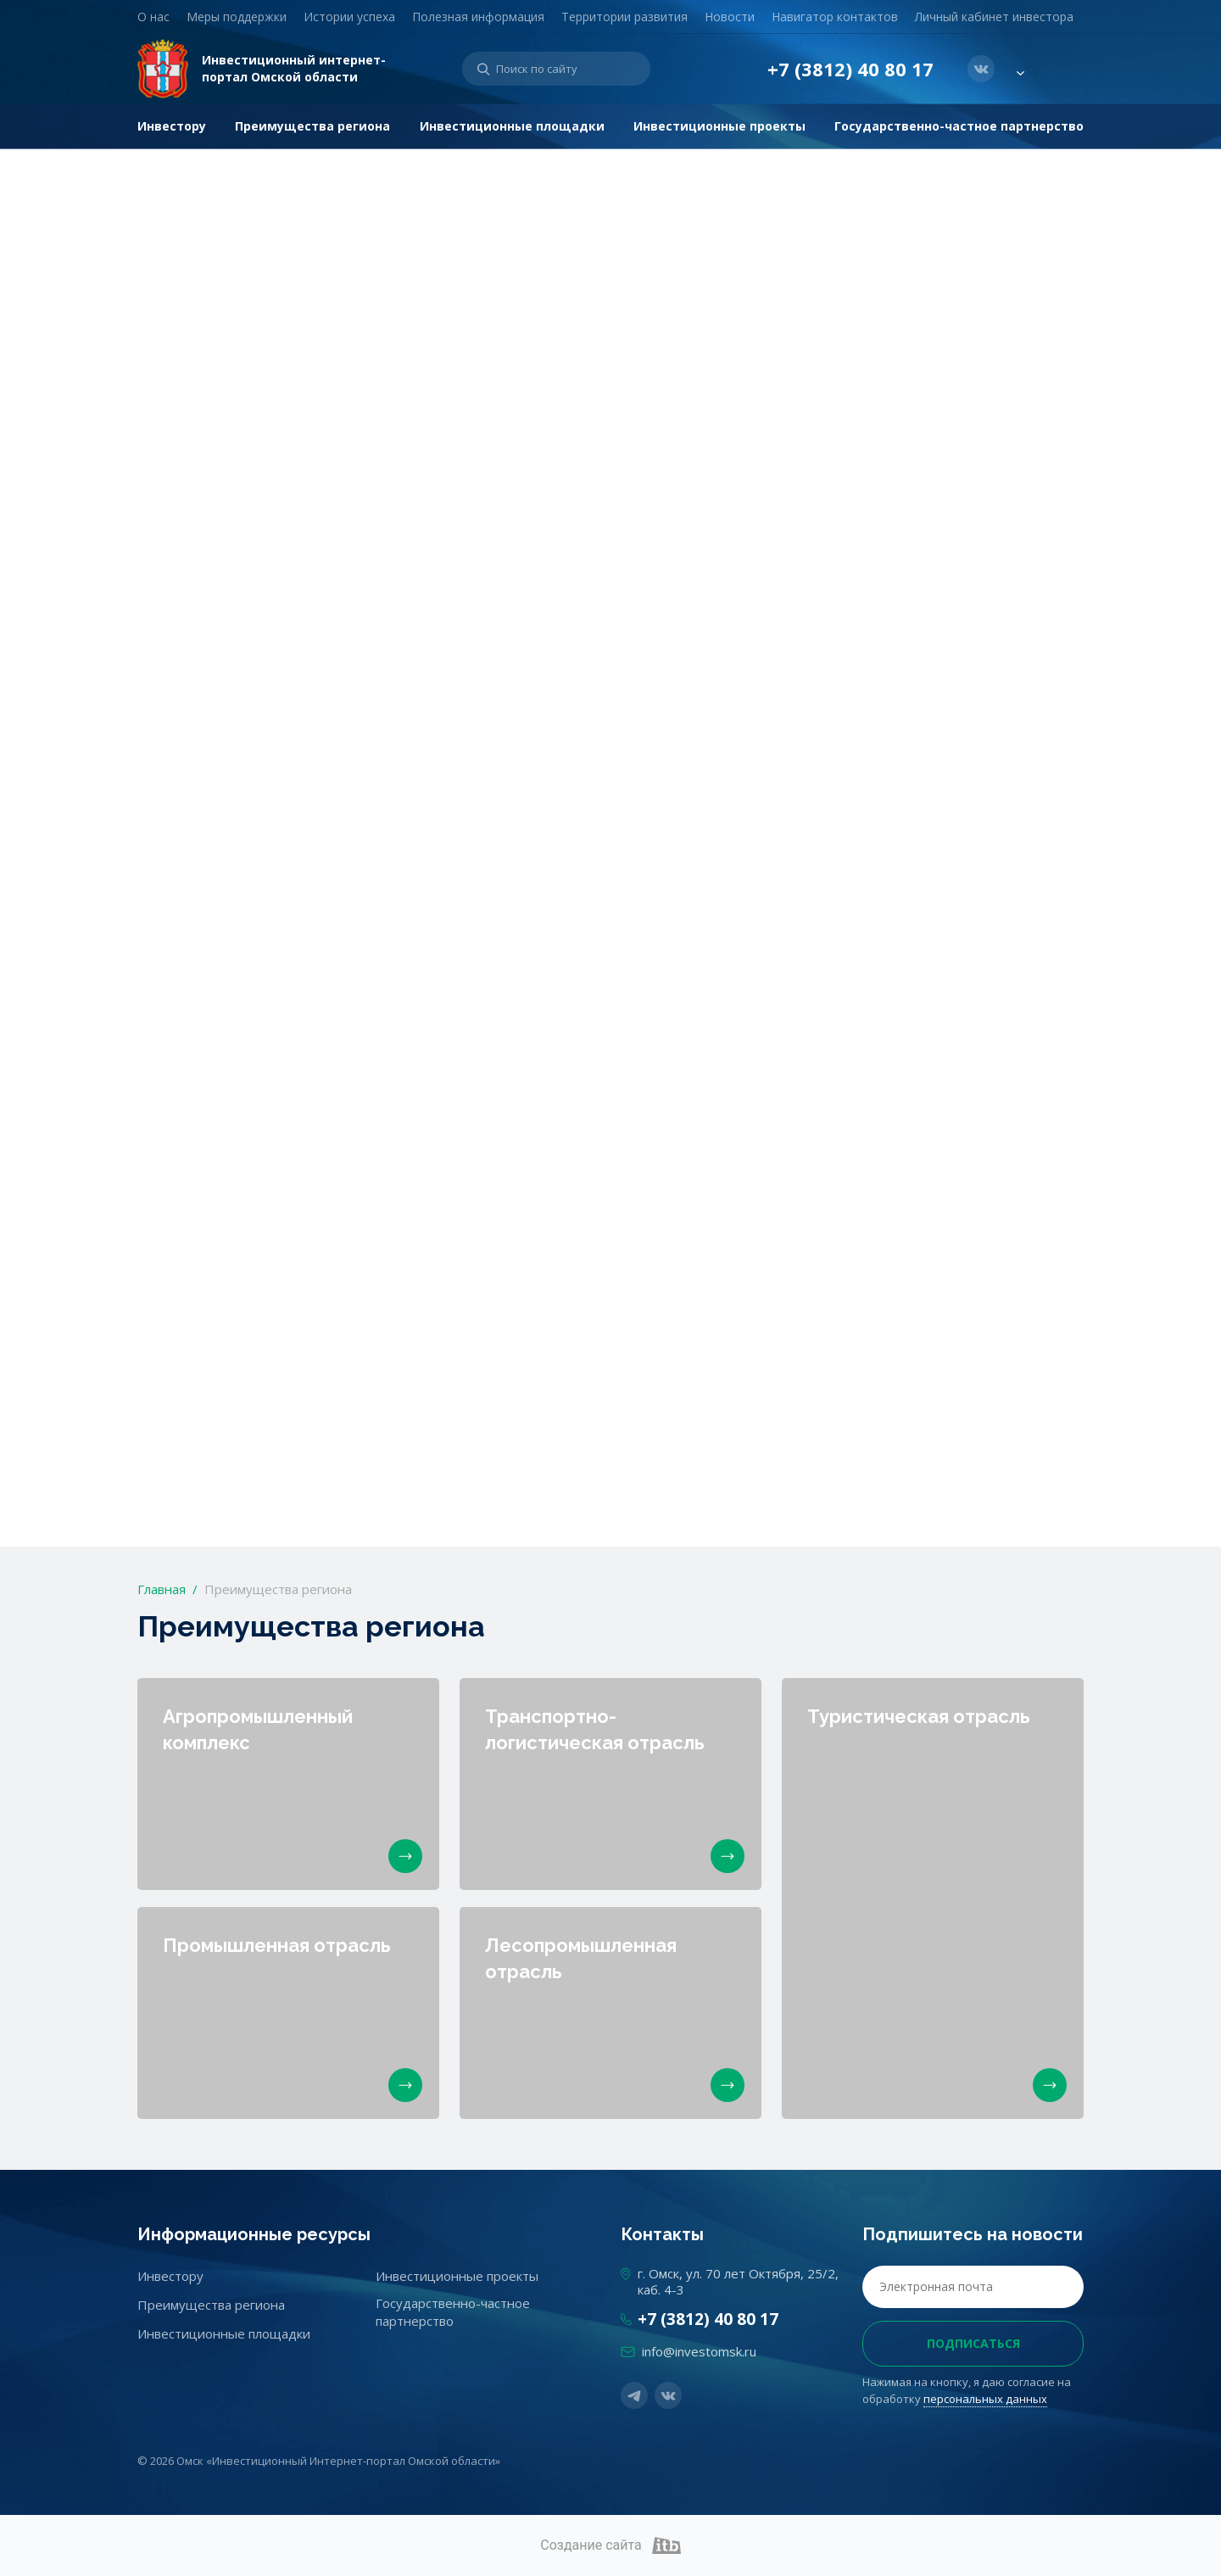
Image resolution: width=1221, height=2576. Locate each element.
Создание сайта (610, 2545)
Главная (161, 1589)
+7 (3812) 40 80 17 (850, 69)
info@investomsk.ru (699, 2351)
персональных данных (985, 2398)
